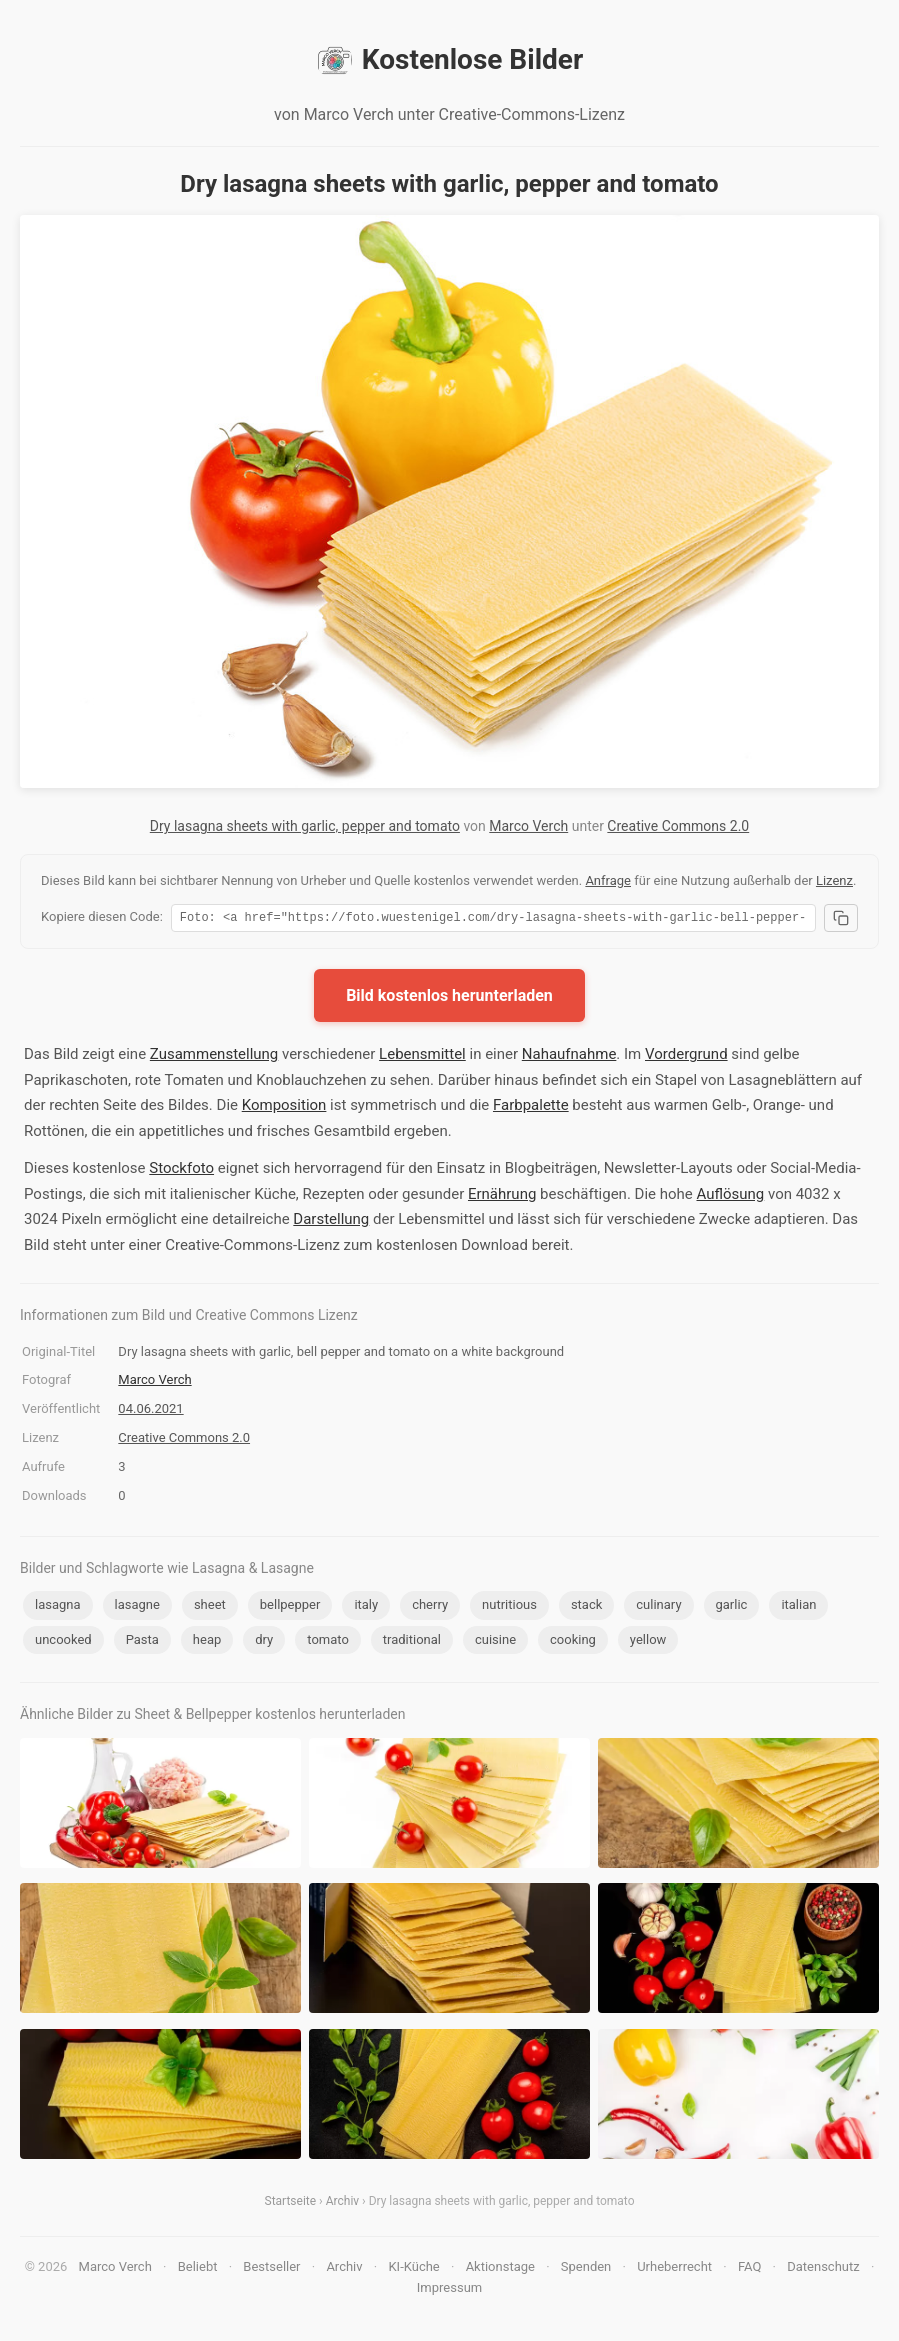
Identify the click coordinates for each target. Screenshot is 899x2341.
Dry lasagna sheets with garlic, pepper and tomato (305, 826)
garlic (732, 1607)
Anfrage (608, 880)
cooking (573, 1642)
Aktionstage (500, 2269)
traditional (412, 1642)
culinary (658, 1607)
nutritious (509, 1607)
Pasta (142, 1642)
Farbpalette (531, 1108)
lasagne (137, 1607)
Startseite (291, 2204)
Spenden (586, 2269)
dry (264, 1642)
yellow (648, 1642)
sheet (210, 1607)
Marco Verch (528, 826)
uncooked (63, 1642)
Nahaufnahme (569, 1057)
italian (798, 1607)
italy (366, 1607)
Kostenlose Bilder (449, 60)
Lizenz (834, 880)
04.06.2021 (150, 1411)
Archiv (342, 2204)
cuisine (495, 1642)
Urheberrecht (674, 2269)
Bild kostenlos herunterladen (449, 998)
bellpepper (290, 1607)
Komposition (284, 1108)
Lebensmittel (422, 1057)
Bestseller (271, 2269)
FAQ (749, 2269)
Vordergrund (686, 1057)
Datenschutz (823, 2269)
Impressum (449, 2290)
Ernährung (502, 1197)
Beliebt (198, 2269)
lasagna (58, 1607)
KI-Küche (413, 2269)
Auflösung (730, 1197)
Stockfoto (181, 1171)
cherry (430, 1607)
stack (586, 1607)
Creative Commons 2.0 (678, 826)
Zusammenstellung (214, 1057)
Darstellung (331, 1222)
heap (207, 1642)
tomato (328, 1642)
